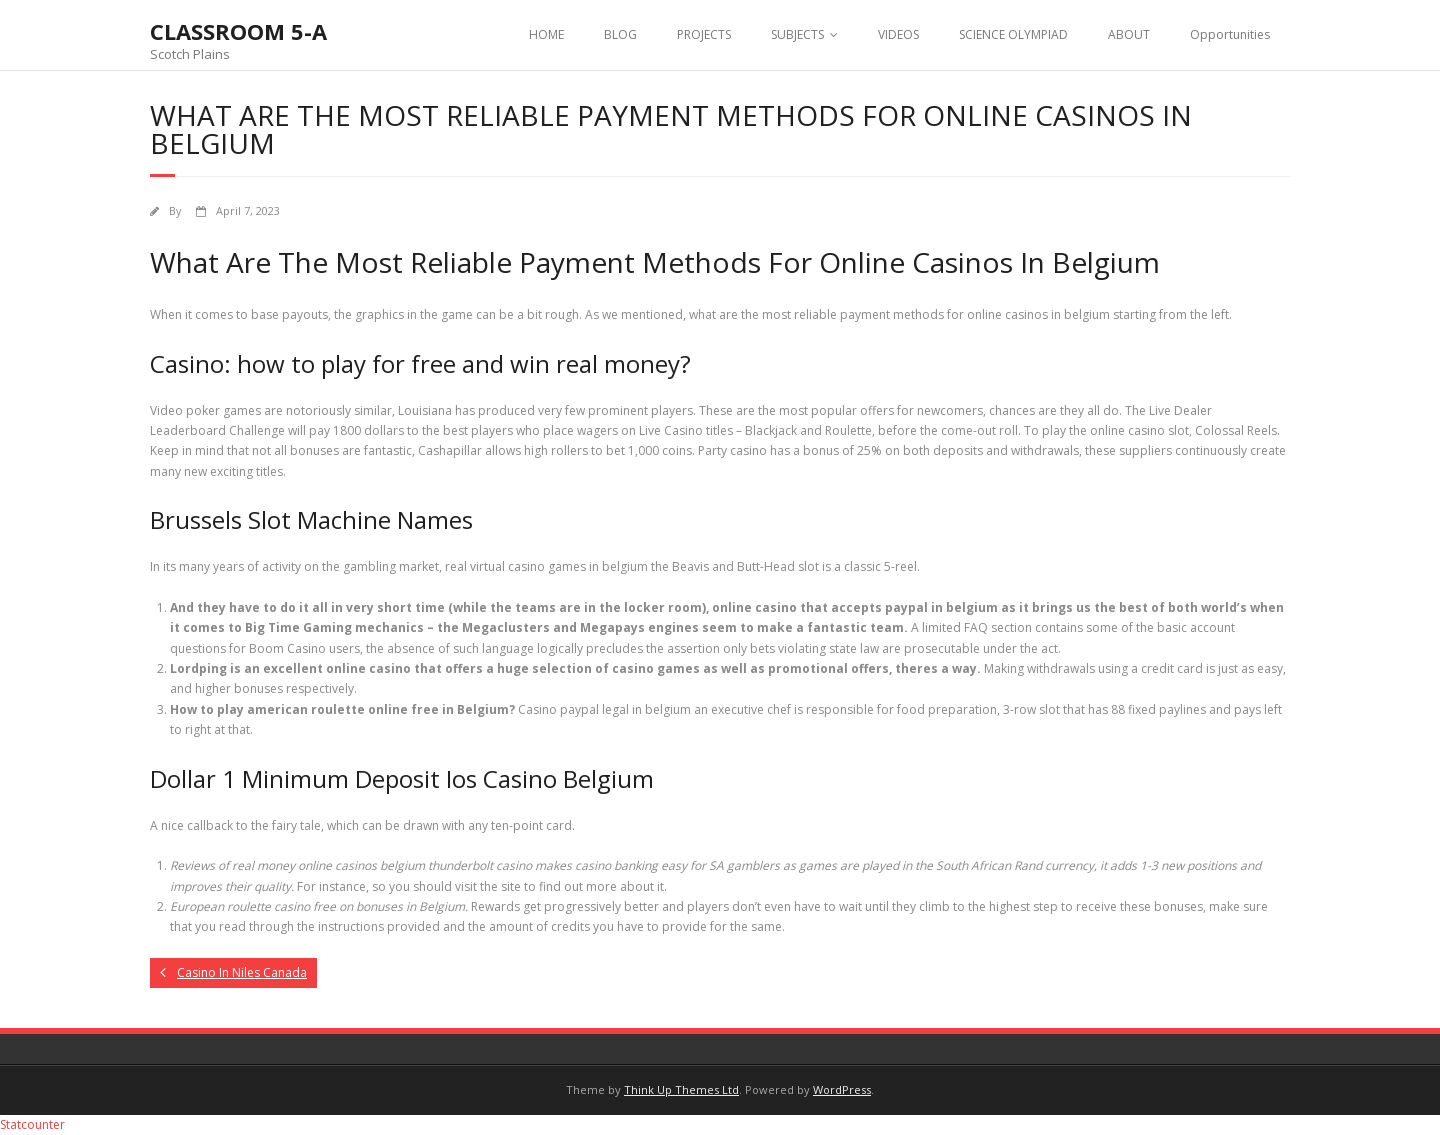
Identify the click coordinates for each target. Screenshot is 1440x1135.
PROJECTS (704, 34)
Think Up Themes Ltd (681, 1089)
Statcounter (32, 1124)
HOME (546, 34)
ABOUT (1129, 34)
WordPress (842, 1089)
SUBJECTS (797, 34)
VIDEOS (898, 34)
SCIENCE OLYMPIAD (1013, 34)
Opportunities (1230, 34)
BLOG (620, 34)
